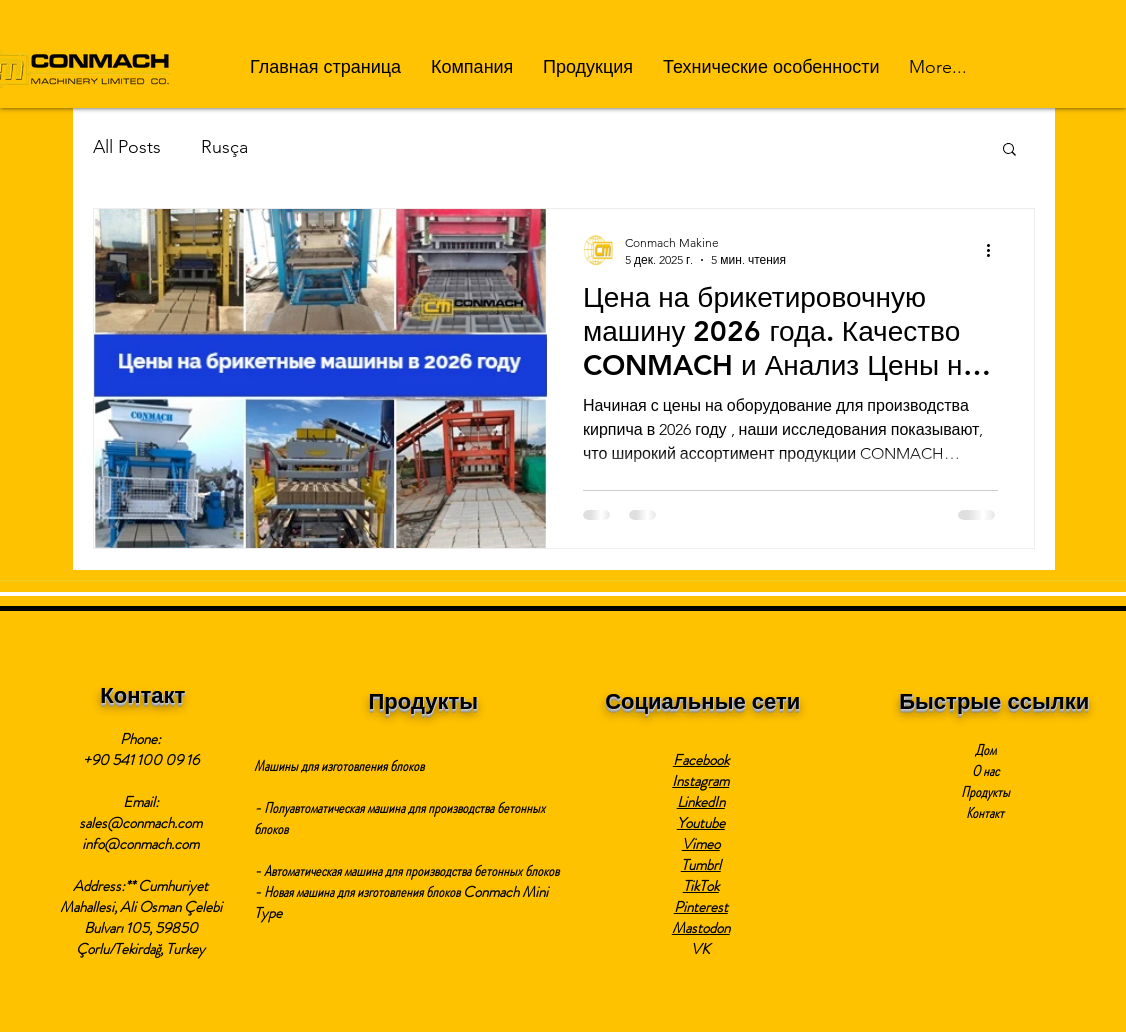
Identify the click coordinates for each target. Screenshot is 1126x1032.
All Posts (127, 147)
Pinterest (701, 907)
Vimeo (701, 844)
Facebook (701, 760)
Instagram (700, 781)
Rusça (224, 147)
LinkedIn (701, 802)
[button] (472, 67)
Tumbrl (701, 865)
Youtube (701, 823)
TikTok (701, 886)
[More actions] (995, 250)
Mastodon (701, 928)
